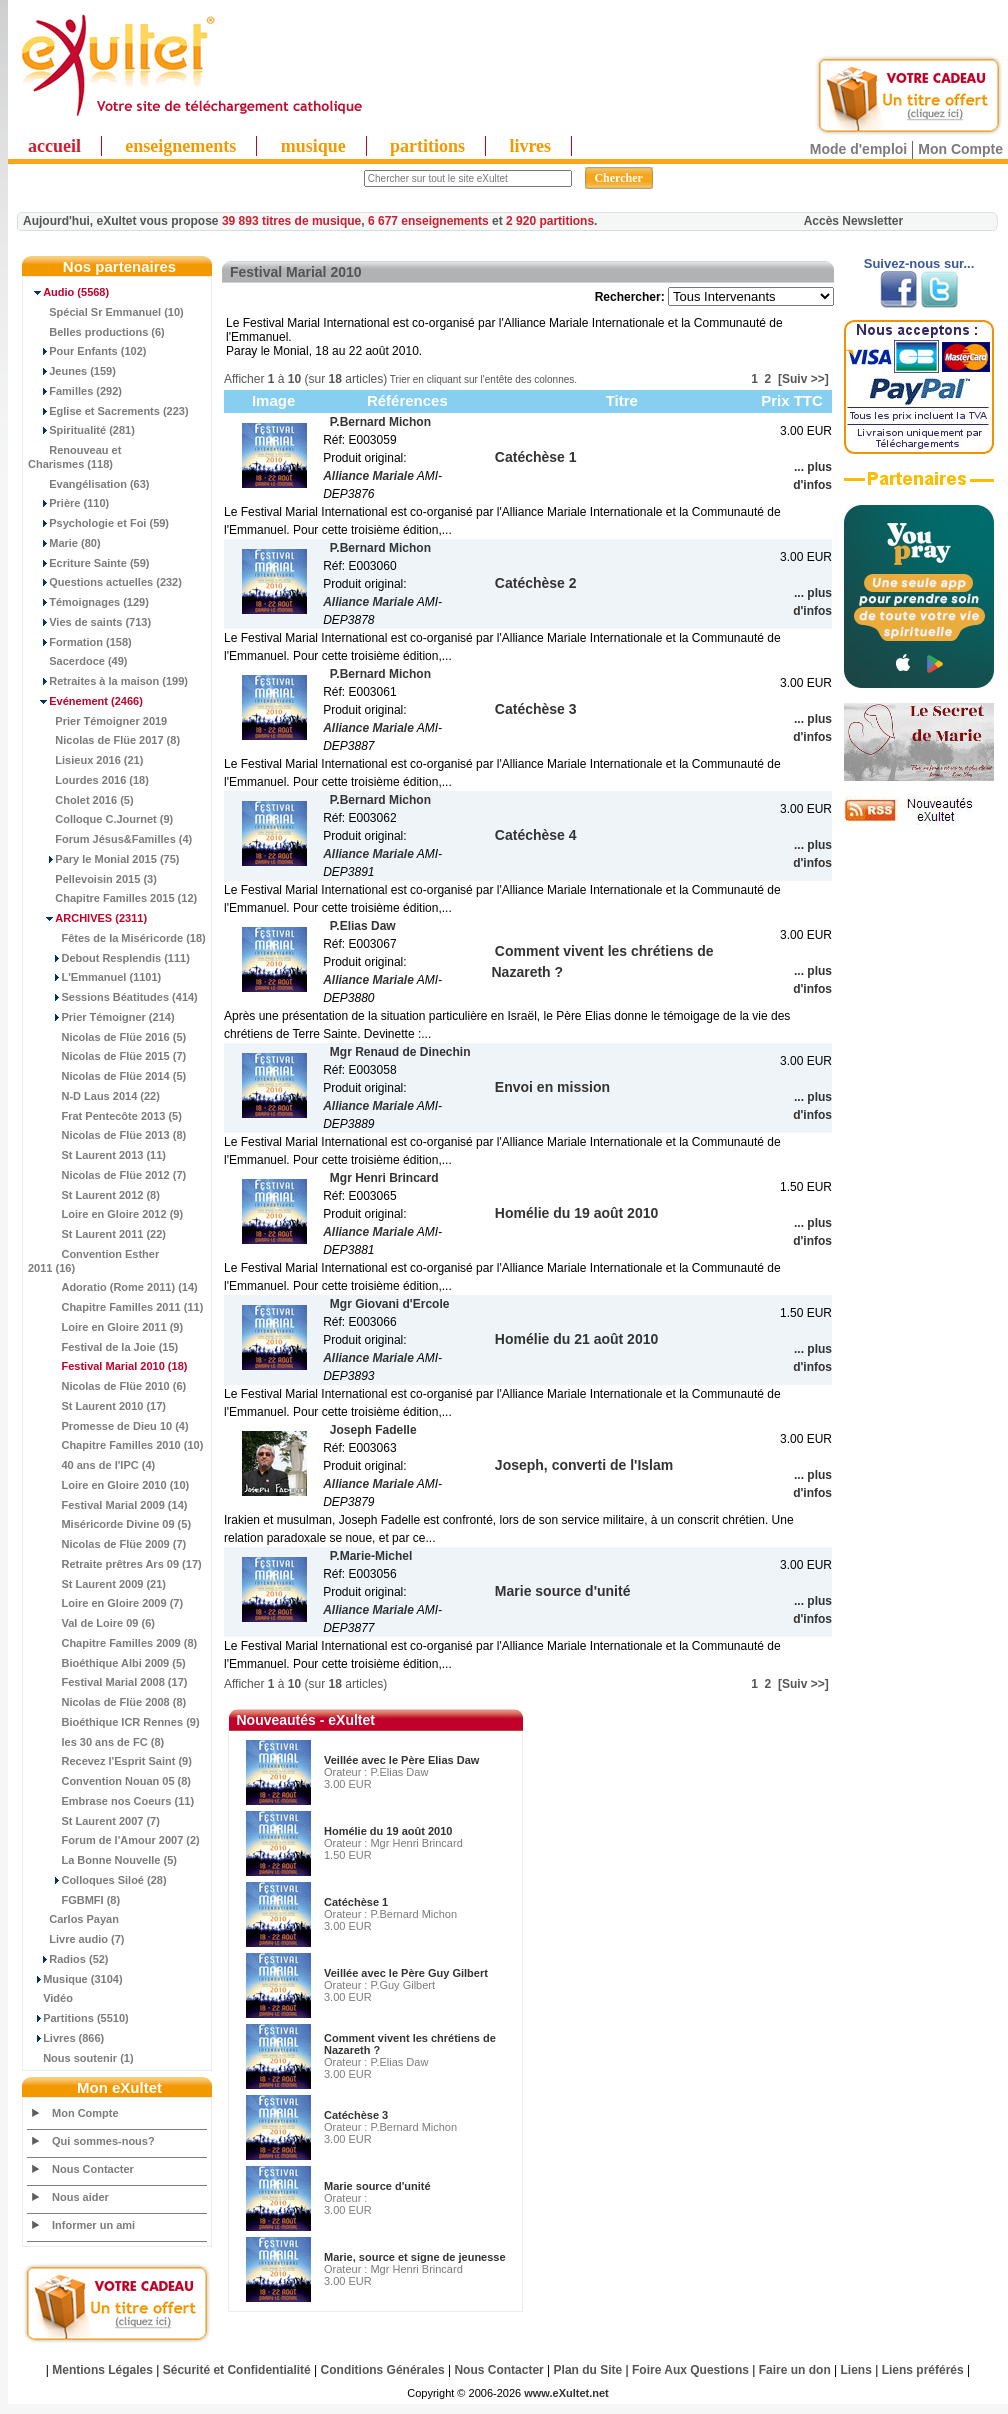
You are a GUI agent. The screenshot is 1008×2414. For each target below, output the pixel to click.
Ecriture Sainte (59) (89, 563)
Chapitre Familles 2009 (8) (112, 1643)
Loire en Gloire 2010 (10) (108, 1485)
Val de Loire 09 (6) (91, 1623)
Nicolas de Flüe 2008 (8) (107, 1702)
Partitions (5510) (78, 2018)
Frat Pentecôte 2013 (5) (105, 1116)
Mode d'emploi (858, 149)
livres (530, 146)
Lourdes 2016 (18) (88, 780)
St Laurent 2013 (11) (97, 1155)
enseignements (180, 146)
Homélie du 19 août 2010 (388, 1831)
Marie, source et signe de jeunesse (415, 2257)
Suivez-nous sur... (919, 263)
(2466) (85, 701)
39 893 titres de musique (291, 221)
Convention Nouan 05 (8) (109, 1781)
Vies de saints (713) (89, 622)
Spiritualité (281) (81, 430)
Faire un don (795, 2370)
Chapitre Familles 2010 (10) (115, 1445)
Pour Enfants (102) (87, 351)
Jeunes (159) (72, 371)
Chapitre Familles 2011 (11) (115, 1307)
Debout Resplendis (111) (109, 958)
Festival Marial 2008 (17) (107, 1682)
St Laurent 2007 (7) (94, 1821)
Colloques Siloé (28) (97, 1880)
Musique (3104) (75, 1979)
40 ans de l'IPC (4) (91, 1465)
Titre (622, 400)
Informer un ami (93, 2225)
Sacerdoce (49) (78, 661)
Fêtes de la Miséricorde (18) (117, 938)
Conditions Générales (383, 2370)
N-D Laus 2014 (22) (94, 1096)
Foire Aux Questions (690, 2370)
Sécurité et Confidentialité (237, 2370)
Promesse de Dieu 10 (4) (108, 1426)
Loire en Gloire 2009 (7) (105, 1603)
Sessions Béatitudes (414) (113, 997)
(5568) (68, 292)
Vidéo (50, 1998)
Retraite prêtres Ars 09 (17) (115, 1564)
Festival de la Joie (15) (103, 1347)
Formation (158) (80, 642)
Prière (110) (68, 503)
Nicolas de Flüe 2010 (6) (107, 1386)
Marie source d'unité (377, 2186)
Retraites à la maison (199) (108, 681)
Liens (856, 2370)
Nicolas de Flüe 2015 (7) (107, 1056)
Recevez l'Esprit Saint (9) (110, 1761)
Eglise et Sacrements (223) (108, 411)
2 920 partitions (550, 221)
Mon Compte (960, 149)
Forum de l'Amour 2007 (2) (114, 1840)
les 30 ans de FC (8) (96, 1742)
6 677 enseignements (428, 221)
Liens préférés (923, 2370)
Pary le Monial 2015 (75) (103, 859)
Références (407, 400)
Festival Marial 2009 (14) (107, 1505)
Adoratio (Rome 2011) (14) (113, 1287)
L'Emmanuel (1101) (94, 977)
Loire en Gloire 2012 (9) (105, 1214)
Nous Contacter (93, 2169)
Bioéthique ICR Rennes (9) (114, 1722)
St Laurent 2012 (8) (94, 1195)
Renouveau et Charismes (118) (74, 457)
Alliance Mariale (368, 476)
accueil (54, 146)
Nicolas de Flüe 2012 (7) (107, 1175)
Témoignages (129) (88, 602)
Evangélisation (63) (89, 484)
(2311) (87, 918)
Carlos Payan (73, 1919)
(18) (107, 1366)
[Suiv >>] (803, 379)
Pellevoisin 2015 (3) (92, 879)
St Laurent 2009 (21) (97, 1584)
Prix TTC (792, 400)
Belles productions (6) (96, 332)
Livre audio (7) (76, 1939)
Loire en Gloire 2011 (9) (105, 1327)
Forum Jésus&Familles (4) (110, 839)
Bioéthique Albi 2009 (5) (107, 1663)
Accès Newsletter (853, 221)
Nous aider (80, 2197)
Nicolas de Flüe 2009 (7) (107, 1544)
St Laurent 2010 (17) (97, 1406)
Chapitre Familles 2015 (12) (112, 898)
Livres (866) (66, 2038)
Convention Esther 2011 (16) (93, 1261)
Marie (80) (64, 543)
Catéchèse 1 (356, 1902)
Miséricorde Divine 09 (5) (109, 1524)
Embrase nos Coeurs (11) (111, 1801)
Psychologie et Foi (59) (98, 523)
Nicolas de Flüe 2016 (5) (107, 1037)
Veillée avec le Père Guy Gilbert (406, 1973)
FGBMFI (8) (74, 1900)
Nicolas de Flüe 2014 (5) (107, 1076)
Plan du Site (588, 2370)
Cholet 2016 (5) (81, 800)
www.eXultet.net (566, 2393)
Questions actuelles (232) (105, 582)
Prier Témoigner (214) (101, 1017)
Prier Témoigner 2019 (97, 721)
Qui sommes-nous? (103, 2141)
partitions (427, 146)
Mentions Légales (102, 2370)
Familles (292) (75, 391)
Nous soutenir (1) (81, 2058)
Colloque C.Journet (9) (100, 819)
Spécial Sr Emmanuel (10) (106, 312)
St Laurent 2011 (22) (97, 1234)
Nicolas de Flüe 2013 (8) (107, 1135)
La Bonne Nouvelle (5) (102, 1860)
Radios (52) (68, 1959)
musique (313, 146)
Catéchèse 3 (356, 2115)
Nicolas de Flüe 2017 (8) (104, 740)
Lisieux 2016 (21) (85, 760)
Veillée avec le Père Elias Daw (401, 1760)
